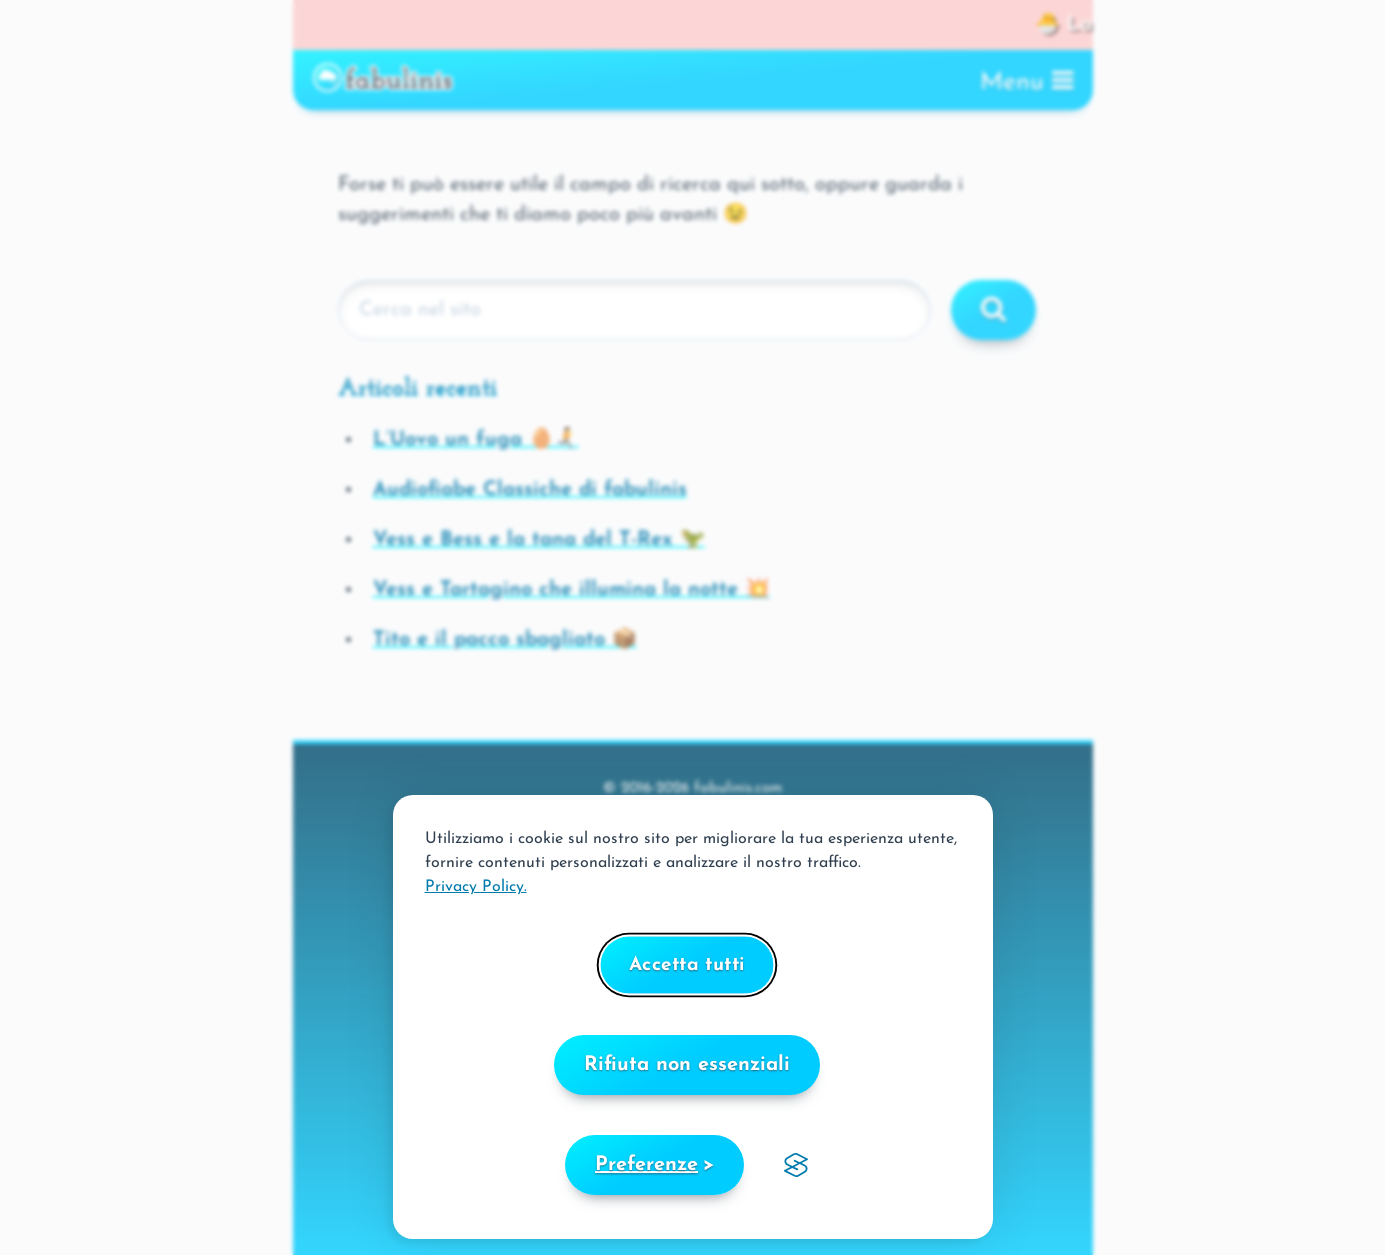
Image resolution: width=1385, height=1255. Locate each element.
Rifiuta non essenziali (687, 1065)
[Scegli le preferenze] (654, 1165)
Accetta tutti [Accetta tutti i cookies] (687, 965)
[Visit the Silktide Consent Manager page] (796, 1165)
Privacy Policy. (476, 887)
